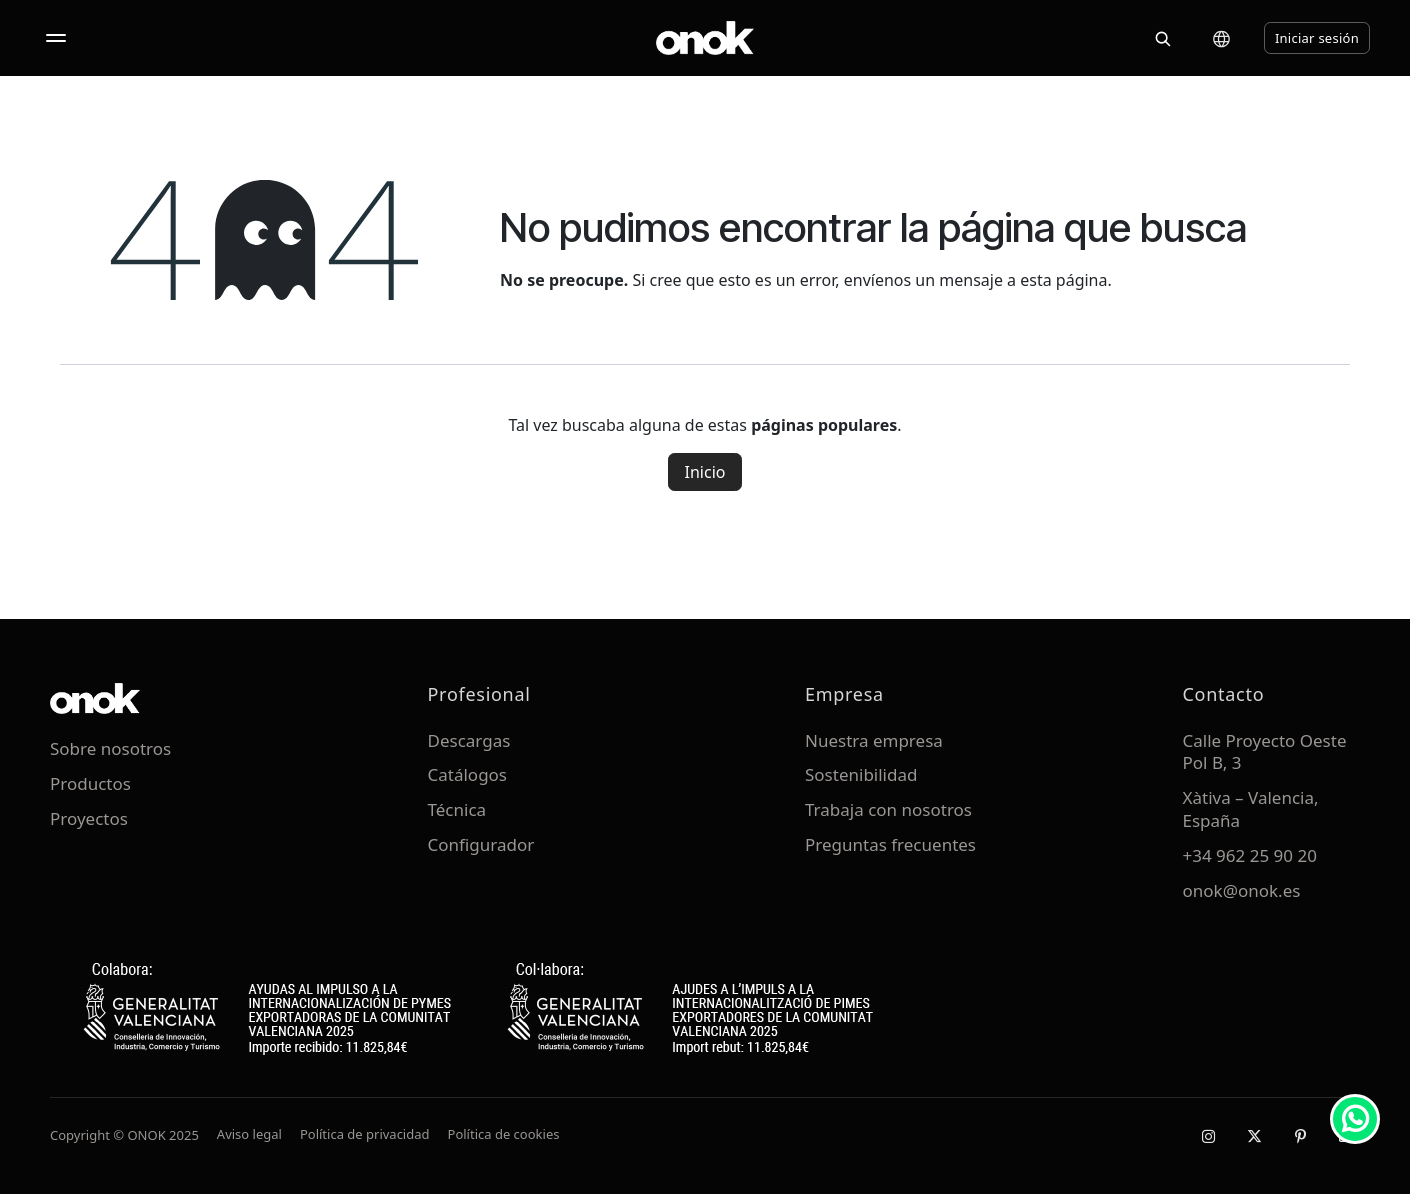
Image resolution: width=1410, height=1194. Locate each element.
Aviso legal (249, 1134)
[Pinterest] (1300, 1136)
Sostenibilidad (861, 774)
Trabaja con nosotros (888, 809)
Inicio (705, 472)
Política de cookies (504, 1134)
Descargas (469, 740)
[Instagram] (1208, 1136)
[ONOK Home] (705, 38)
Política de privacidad (365, 1134)
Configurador (481, 844)
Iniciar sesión (1317, 38)
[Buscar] (1163, 38)
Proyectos (89, 818)
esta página (1063, 280)
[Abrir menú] (56, 38)
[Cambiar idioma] (1221, 38)
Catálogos (468, 774)
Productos (90, 783)
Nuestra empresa (874, 740)
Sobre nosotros (110, 748)
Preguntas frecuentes (890, 844)
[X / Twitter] (1254, 1136)
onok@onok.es (1242, 890)
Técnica (457, 809)
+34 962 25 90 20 (1250, 855)
